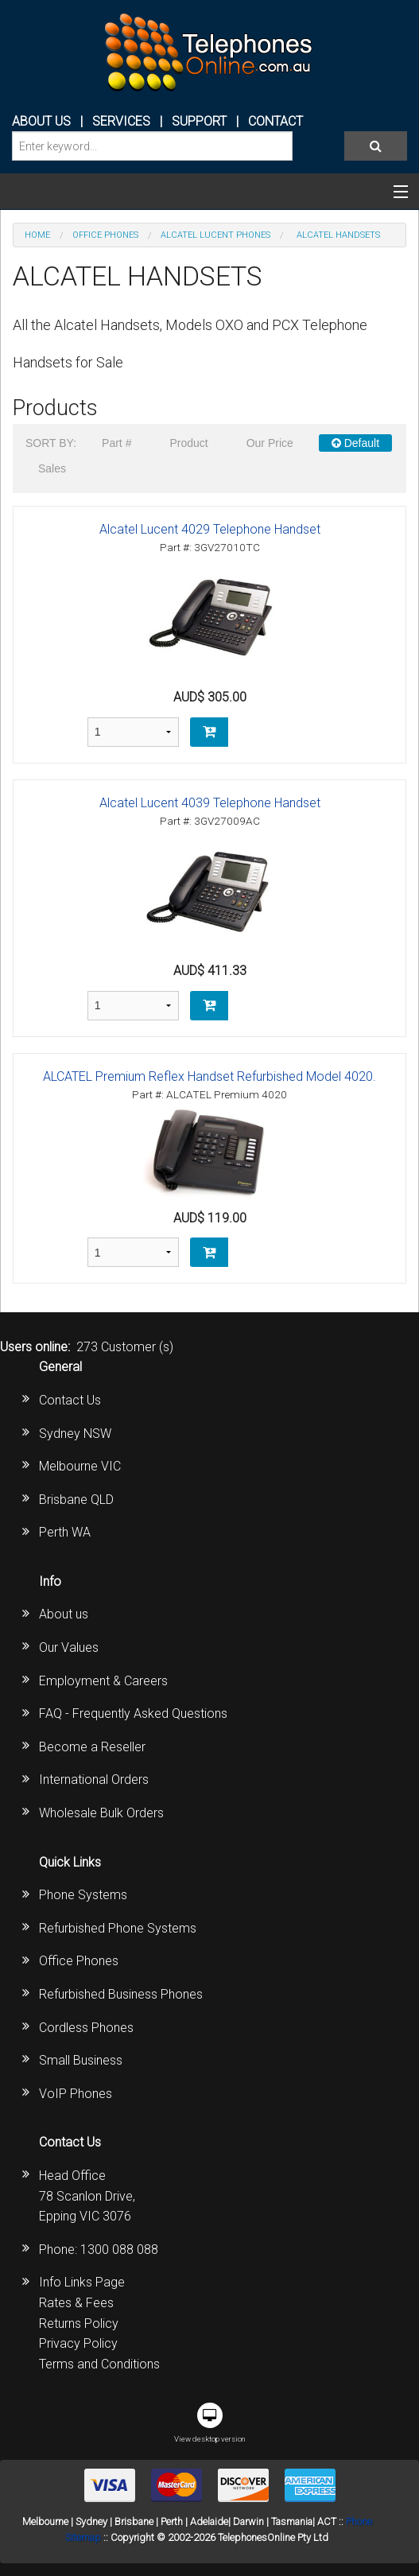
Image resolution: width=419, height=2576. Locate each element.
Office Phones (78, 1960)
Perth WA (65, 1532)
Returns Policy (78, 2323)
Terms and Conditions (99, 2364)
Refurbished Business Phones (121, 1994)
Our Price (269, 443)
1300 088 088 (119, 2249)
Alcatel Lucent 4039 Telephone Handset (209, 802)
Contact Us (70, 1400)
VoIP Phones (75, 2093)
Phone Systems (83, 1894)
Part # (116, 443)
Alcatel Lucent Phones (215, 235)
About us (63, 1614)
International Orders (94, 1779)
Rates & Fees (76, 2302)
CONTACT (275, 121)
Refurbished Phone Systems (117, 1928)
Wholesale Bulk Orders (101, 1812)
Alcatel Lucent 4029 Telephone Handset (209, 529)
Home (37, 235)
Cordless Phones (86, 2027)
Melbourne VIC (80, 1466)
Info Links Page (82, 2282)
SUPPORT (199, 121)
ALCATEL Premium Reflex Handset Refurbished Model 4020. (209, 1076)
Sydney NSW (75, 1433)
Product (188, 443)
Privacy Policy (78, 2343)
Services (121, 121)
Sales (52, 468)
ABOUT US (41, 121)
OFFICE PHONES (105, 235)
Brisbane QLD (76, 1499)
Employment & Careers (103, 1680)
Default (355, 443)
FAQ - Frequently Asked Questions (133, 1713)
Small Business (80, 2060)
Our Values (69, 1647)
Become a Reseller (92, 1746)
